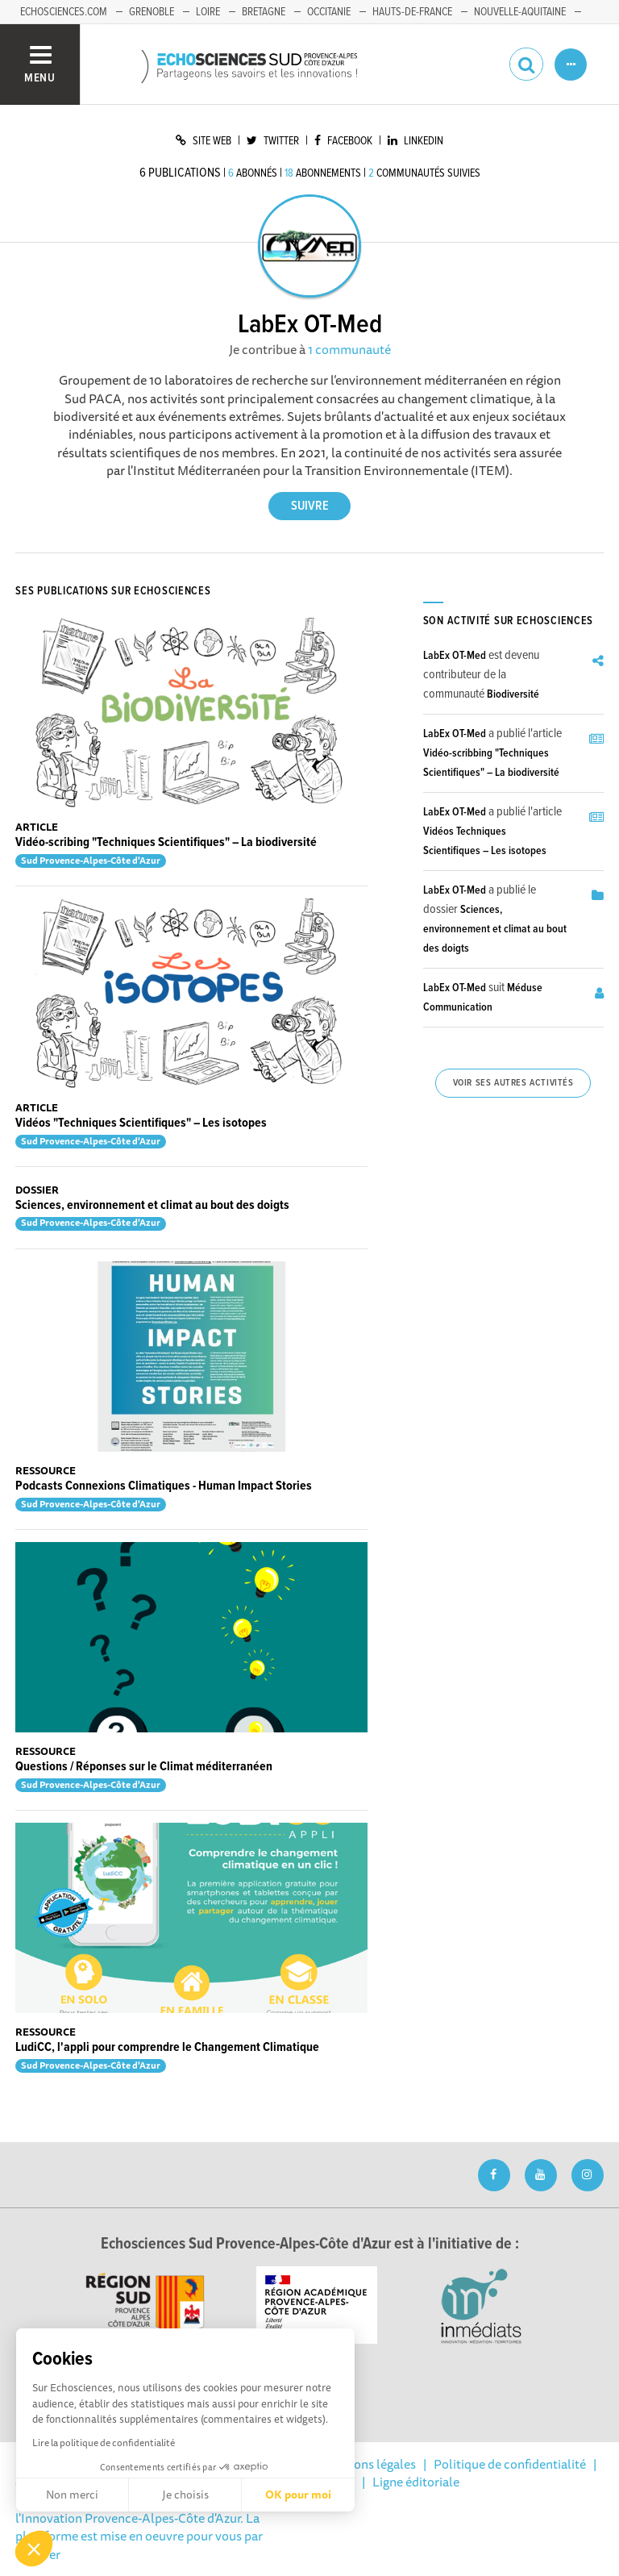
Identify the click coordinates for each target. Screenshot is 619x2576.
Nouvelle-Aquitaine (520, 12)
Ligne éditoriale (415, 2481)
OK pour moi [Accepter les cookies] (298, 2494)
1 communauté (349, 349)
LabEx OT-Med (454, 655)
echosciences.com (63, 12)
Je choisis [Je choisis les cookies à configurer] (185, 2494)
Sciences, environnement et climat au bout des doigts (152, 1205)
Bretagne (263, 12)
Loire (208, 12)
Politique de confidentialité (510, 2463)
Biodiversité (513, 694)
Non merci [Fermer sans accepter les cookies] (72, 2494)
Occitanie (329, 12)
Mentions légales (368, 2463)
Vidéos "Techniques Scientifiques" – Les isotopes (141, 1123)
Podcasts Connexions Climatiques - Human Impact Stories (163, 1486)
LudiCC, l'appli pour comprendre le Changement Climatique (167, 2047)
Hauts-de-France (412, 12)
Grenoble (151, 12)
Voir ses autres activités (513, 1083)
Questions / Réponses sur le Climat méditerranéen (143, 1766)
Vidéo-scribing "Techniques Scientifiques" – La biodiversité (166, 842)
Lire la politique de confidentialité (103, 2442)
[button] (34, 2548)
